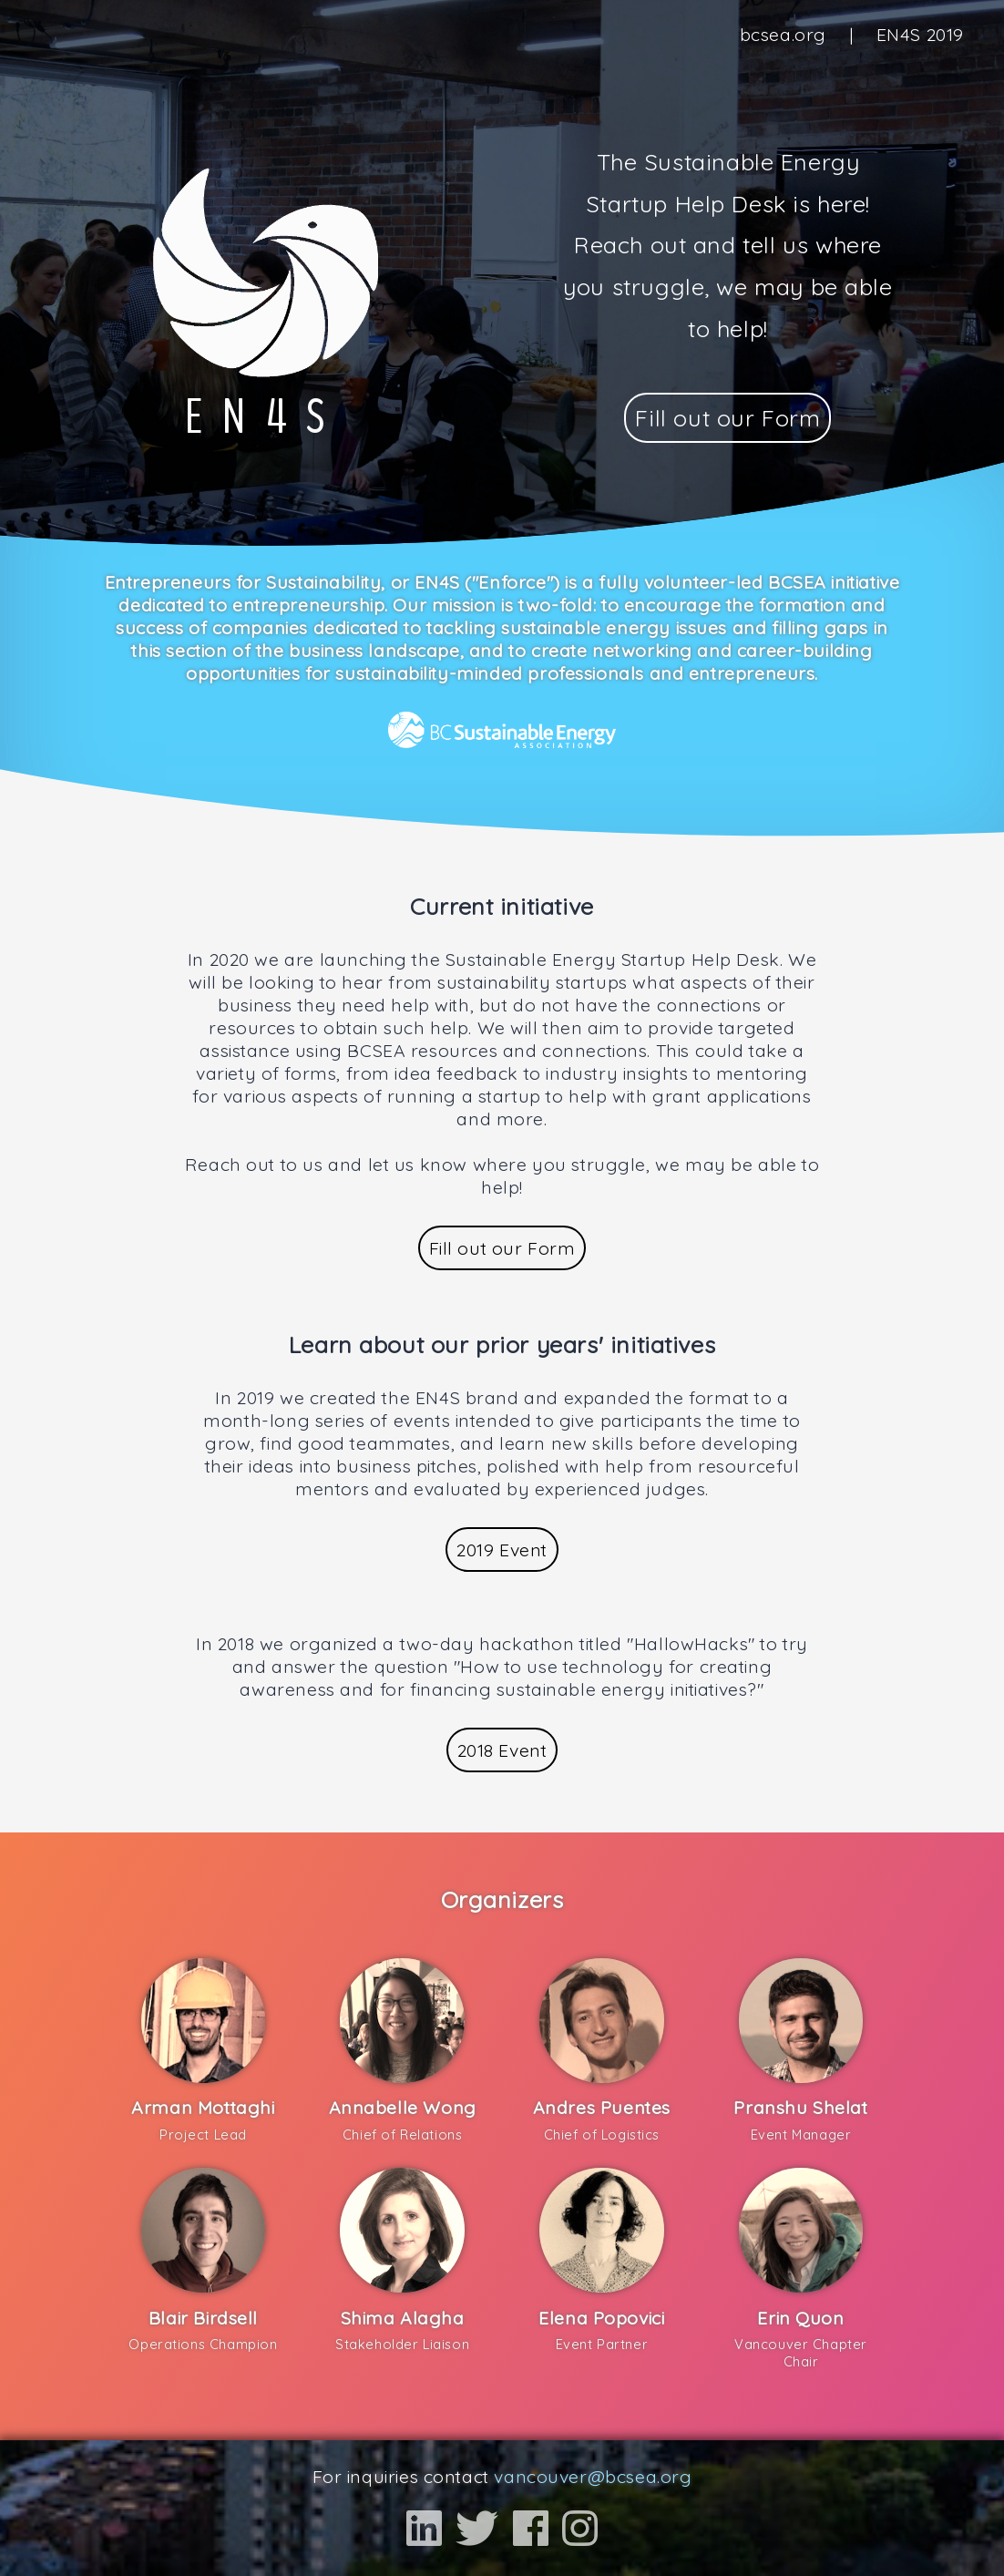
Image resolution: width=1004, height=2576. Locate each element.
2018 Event (502, 1750)
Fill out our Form (727, 418)
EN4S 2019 (920, 34)
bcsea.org (783, 34)
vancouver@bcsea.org (593, 2476)
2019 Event (502, 1549)
